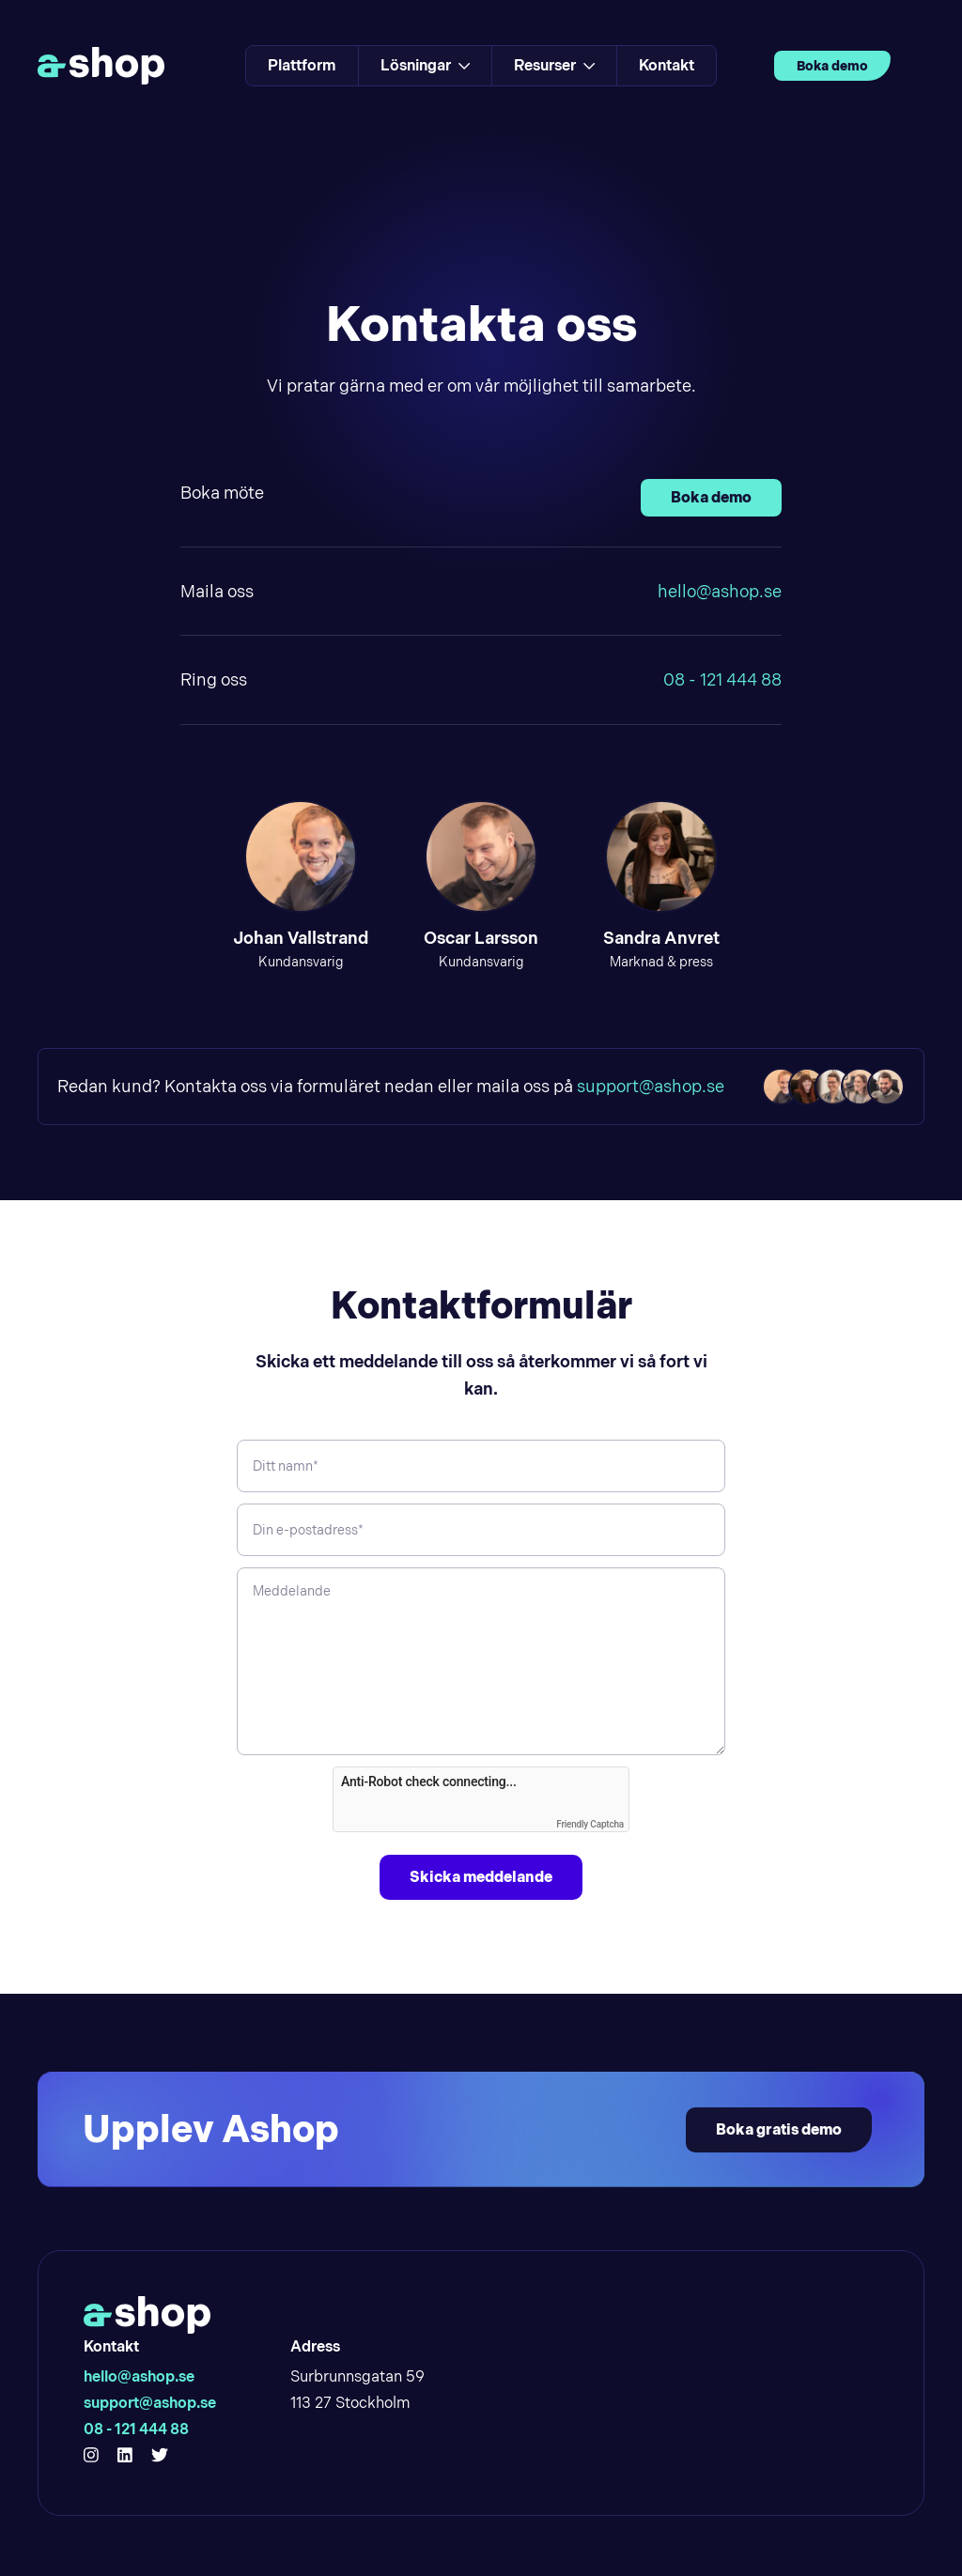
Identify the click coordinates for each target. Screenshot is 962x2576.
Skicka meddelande (481, 1877)
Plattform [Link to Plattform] (302, 65)
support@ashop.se (650, 1086)
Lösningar (425, 65)
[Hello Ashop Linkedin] (124, 2456)
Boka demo (832, 65)
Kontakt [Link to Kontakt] (666, 65)
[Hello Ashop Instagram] (91, 2456)
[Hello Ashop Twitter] (159, 2456)
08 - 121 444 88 (722, 679)
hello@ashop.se (720, 591)
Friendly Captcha (590, 1824)
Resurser (554, 65)
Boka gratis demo (779, 2129)
